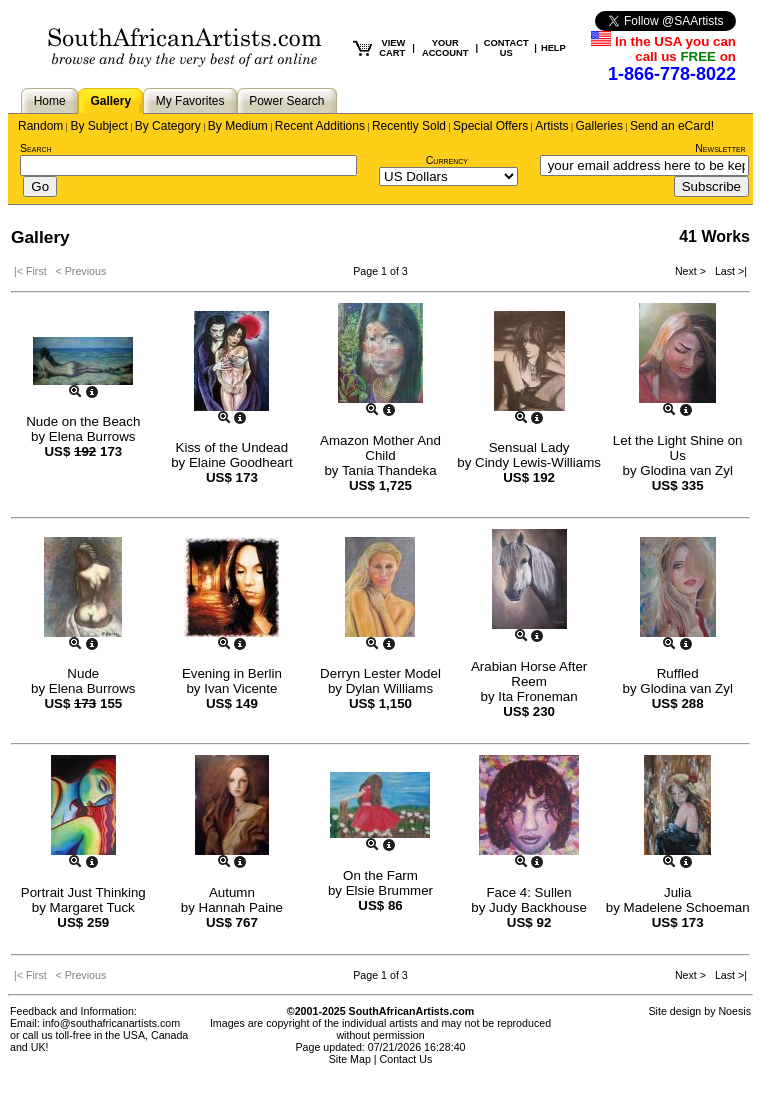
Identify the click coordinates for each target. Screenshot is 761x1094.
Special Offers (490, 126)
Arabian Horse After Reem (529, 674)
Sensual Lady (529, 447)
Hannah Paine (241, 907)
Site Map (350, 1059)
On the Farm (380, 875)
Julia (677, 892)
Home (50, 101)
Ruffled (678, 673)
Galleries (599, 126)
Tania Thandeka (389, 470)
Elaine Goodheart (241, 462)
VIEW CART (392, 48)
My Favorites (190, 101)
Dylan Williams (389, 688)
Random (40, 126)
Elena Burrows (92, 436)
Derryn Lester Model (380, 673)
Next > (692, 271)
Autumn (232, 892)
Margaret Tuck (92, 907)
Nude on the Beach (83, 421)
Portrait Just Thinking (83, 892)
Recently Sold (409, 126)
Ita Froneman (537, 696)
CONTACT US (506, 48)
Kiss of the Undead (232, 447)
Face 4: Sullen (528, 892)
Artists (551, 126)
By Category (168, 126)
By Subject (98, 126)
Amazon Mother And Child (380, 448)
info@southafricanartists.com (112, 1023)
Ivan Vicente (240, 688)
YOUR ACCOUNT (445, 48)
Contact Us (406, 1059)
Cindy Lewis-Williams (538, 462)
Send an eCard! (672, 126)
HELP (553, 48)
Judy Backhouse (538, 907)
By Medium (238, 126)
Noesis (734, 1011)
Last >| (728, 271)
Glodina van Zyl (686, 470)
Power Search (286, 101)
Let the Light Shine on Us (678, 448)
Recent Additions (320, 126)
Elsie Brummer (389, 890)
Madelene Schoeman (687, 907)
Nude (83, 673)
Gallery (110, 101)
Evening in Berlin (232, 673)
